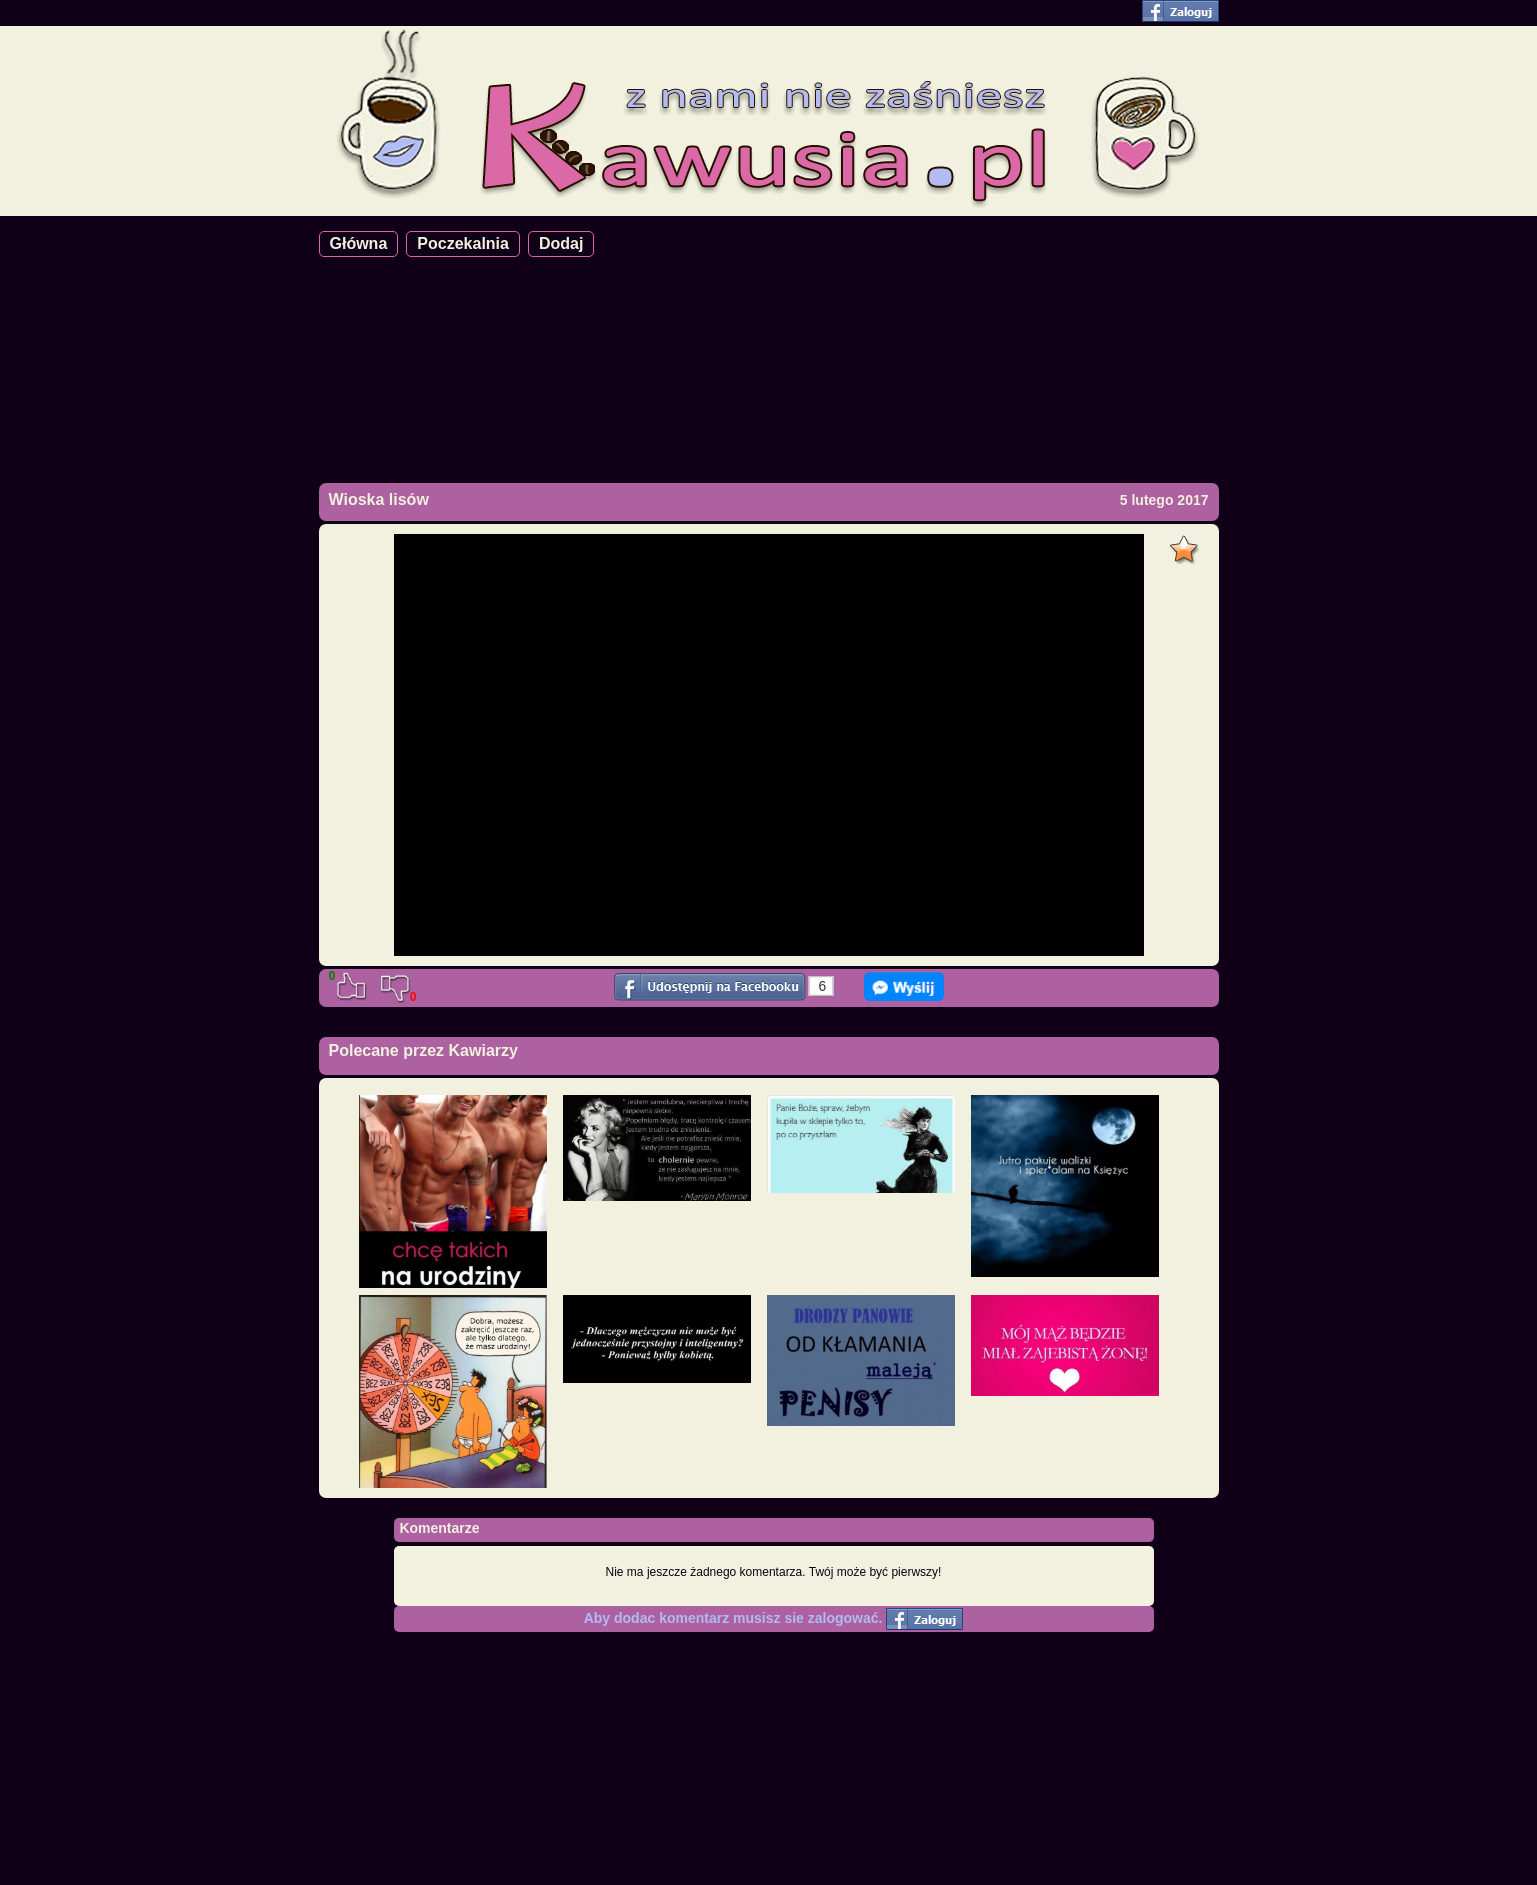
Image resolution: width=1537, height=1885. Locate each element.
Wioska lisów (379, 499)
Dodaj (561, 243)
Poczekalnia (463, 243)
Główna (359, 243)
